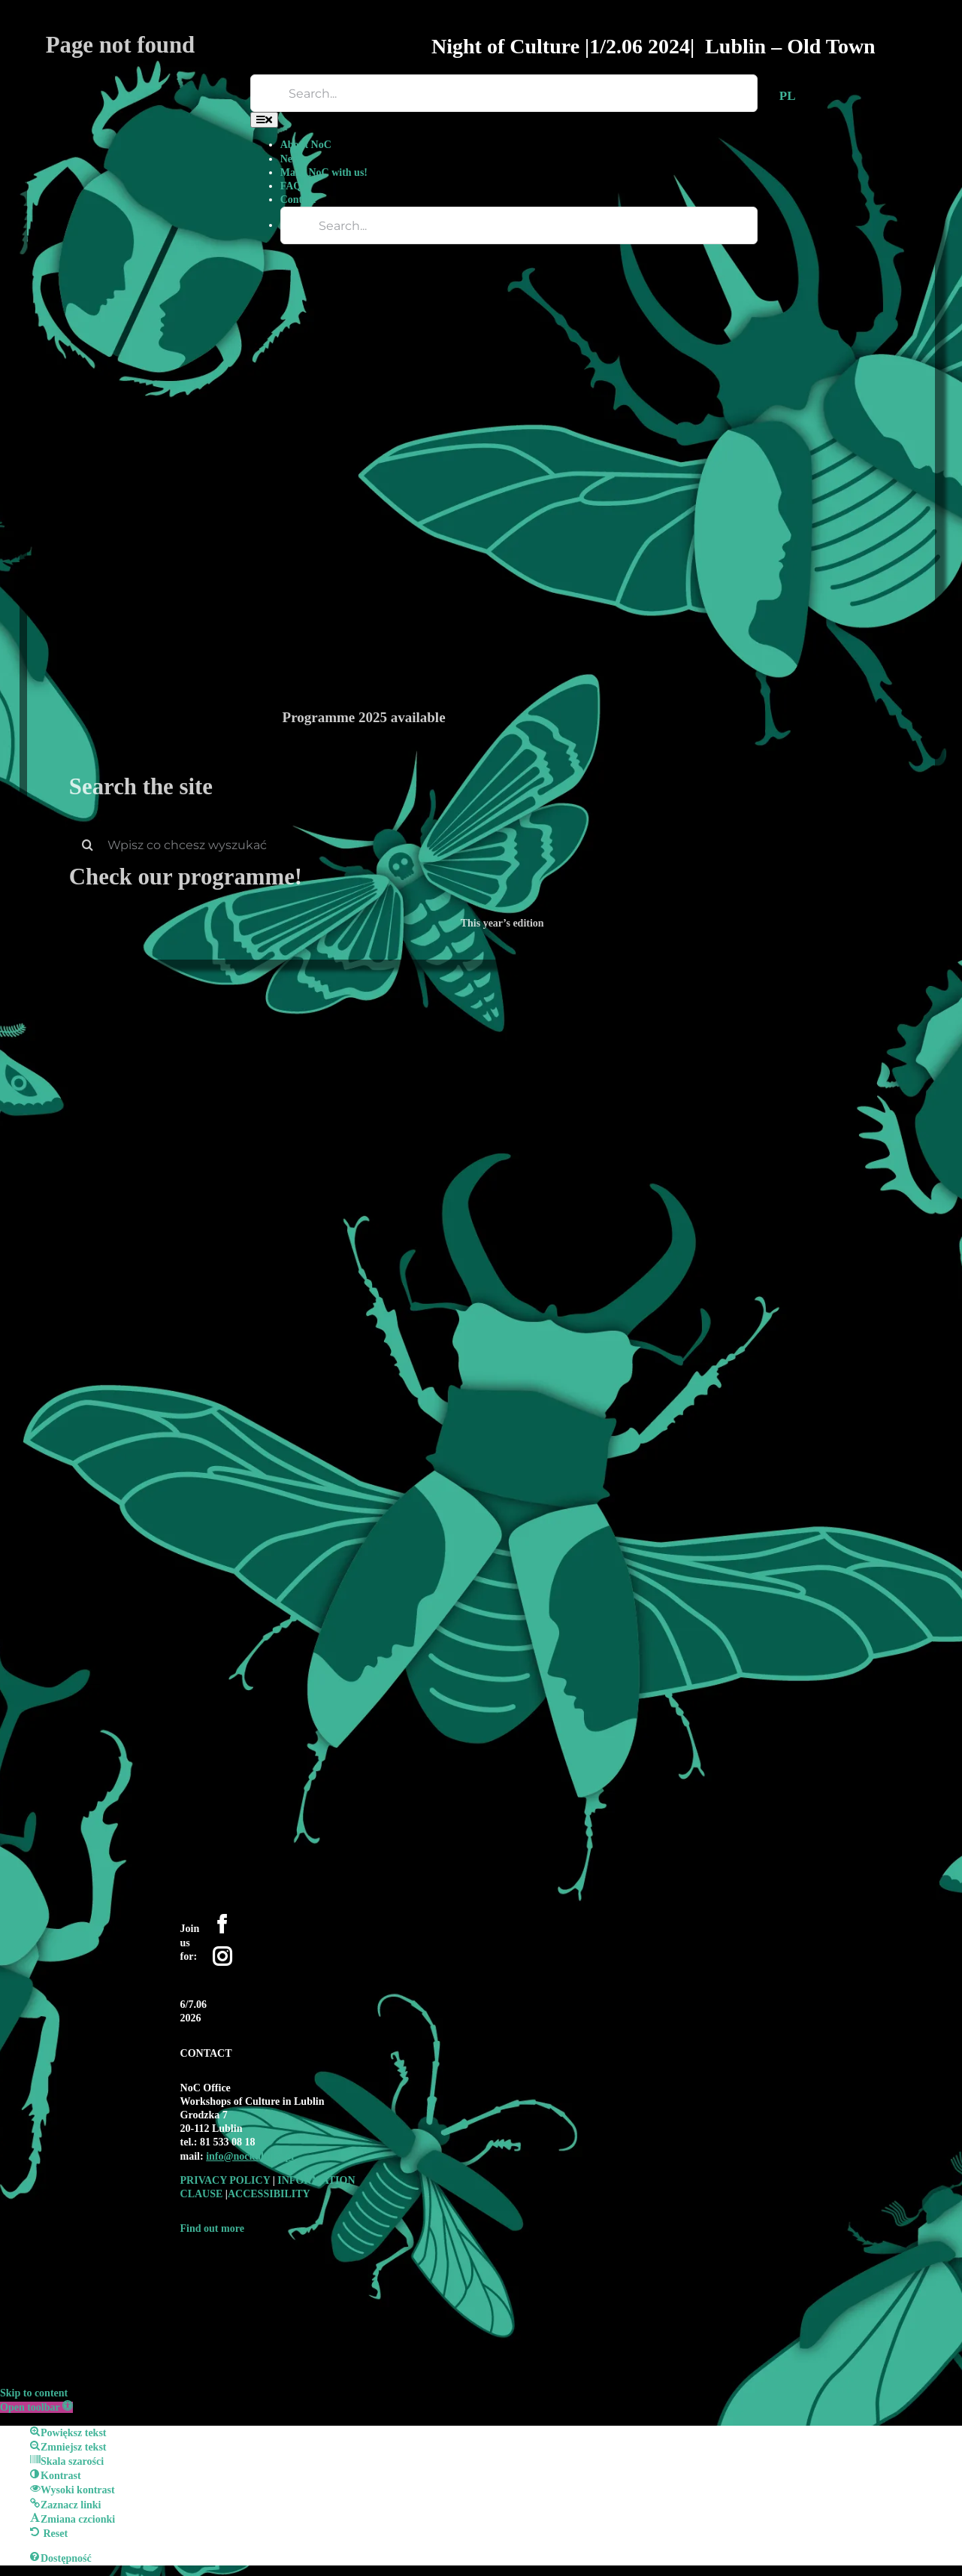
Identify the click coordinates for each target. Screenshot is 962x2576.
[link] (250, 2156)
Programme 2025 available (364, 717)
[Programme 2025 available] (585, 349)
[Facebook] (222, 1924)
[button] (36, 2407)
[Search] (88, 844)
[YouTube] (212, 1978)
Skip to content (34, 2393)
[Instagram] (222, 1956)
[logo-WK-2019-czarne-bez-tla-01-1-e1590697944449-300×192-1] (285, 2257)
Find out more (212, 2228)
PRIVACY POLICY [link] (226, 2180)
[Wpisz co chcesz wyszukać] (502, 844)
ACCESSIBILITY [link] (269, 2194)
